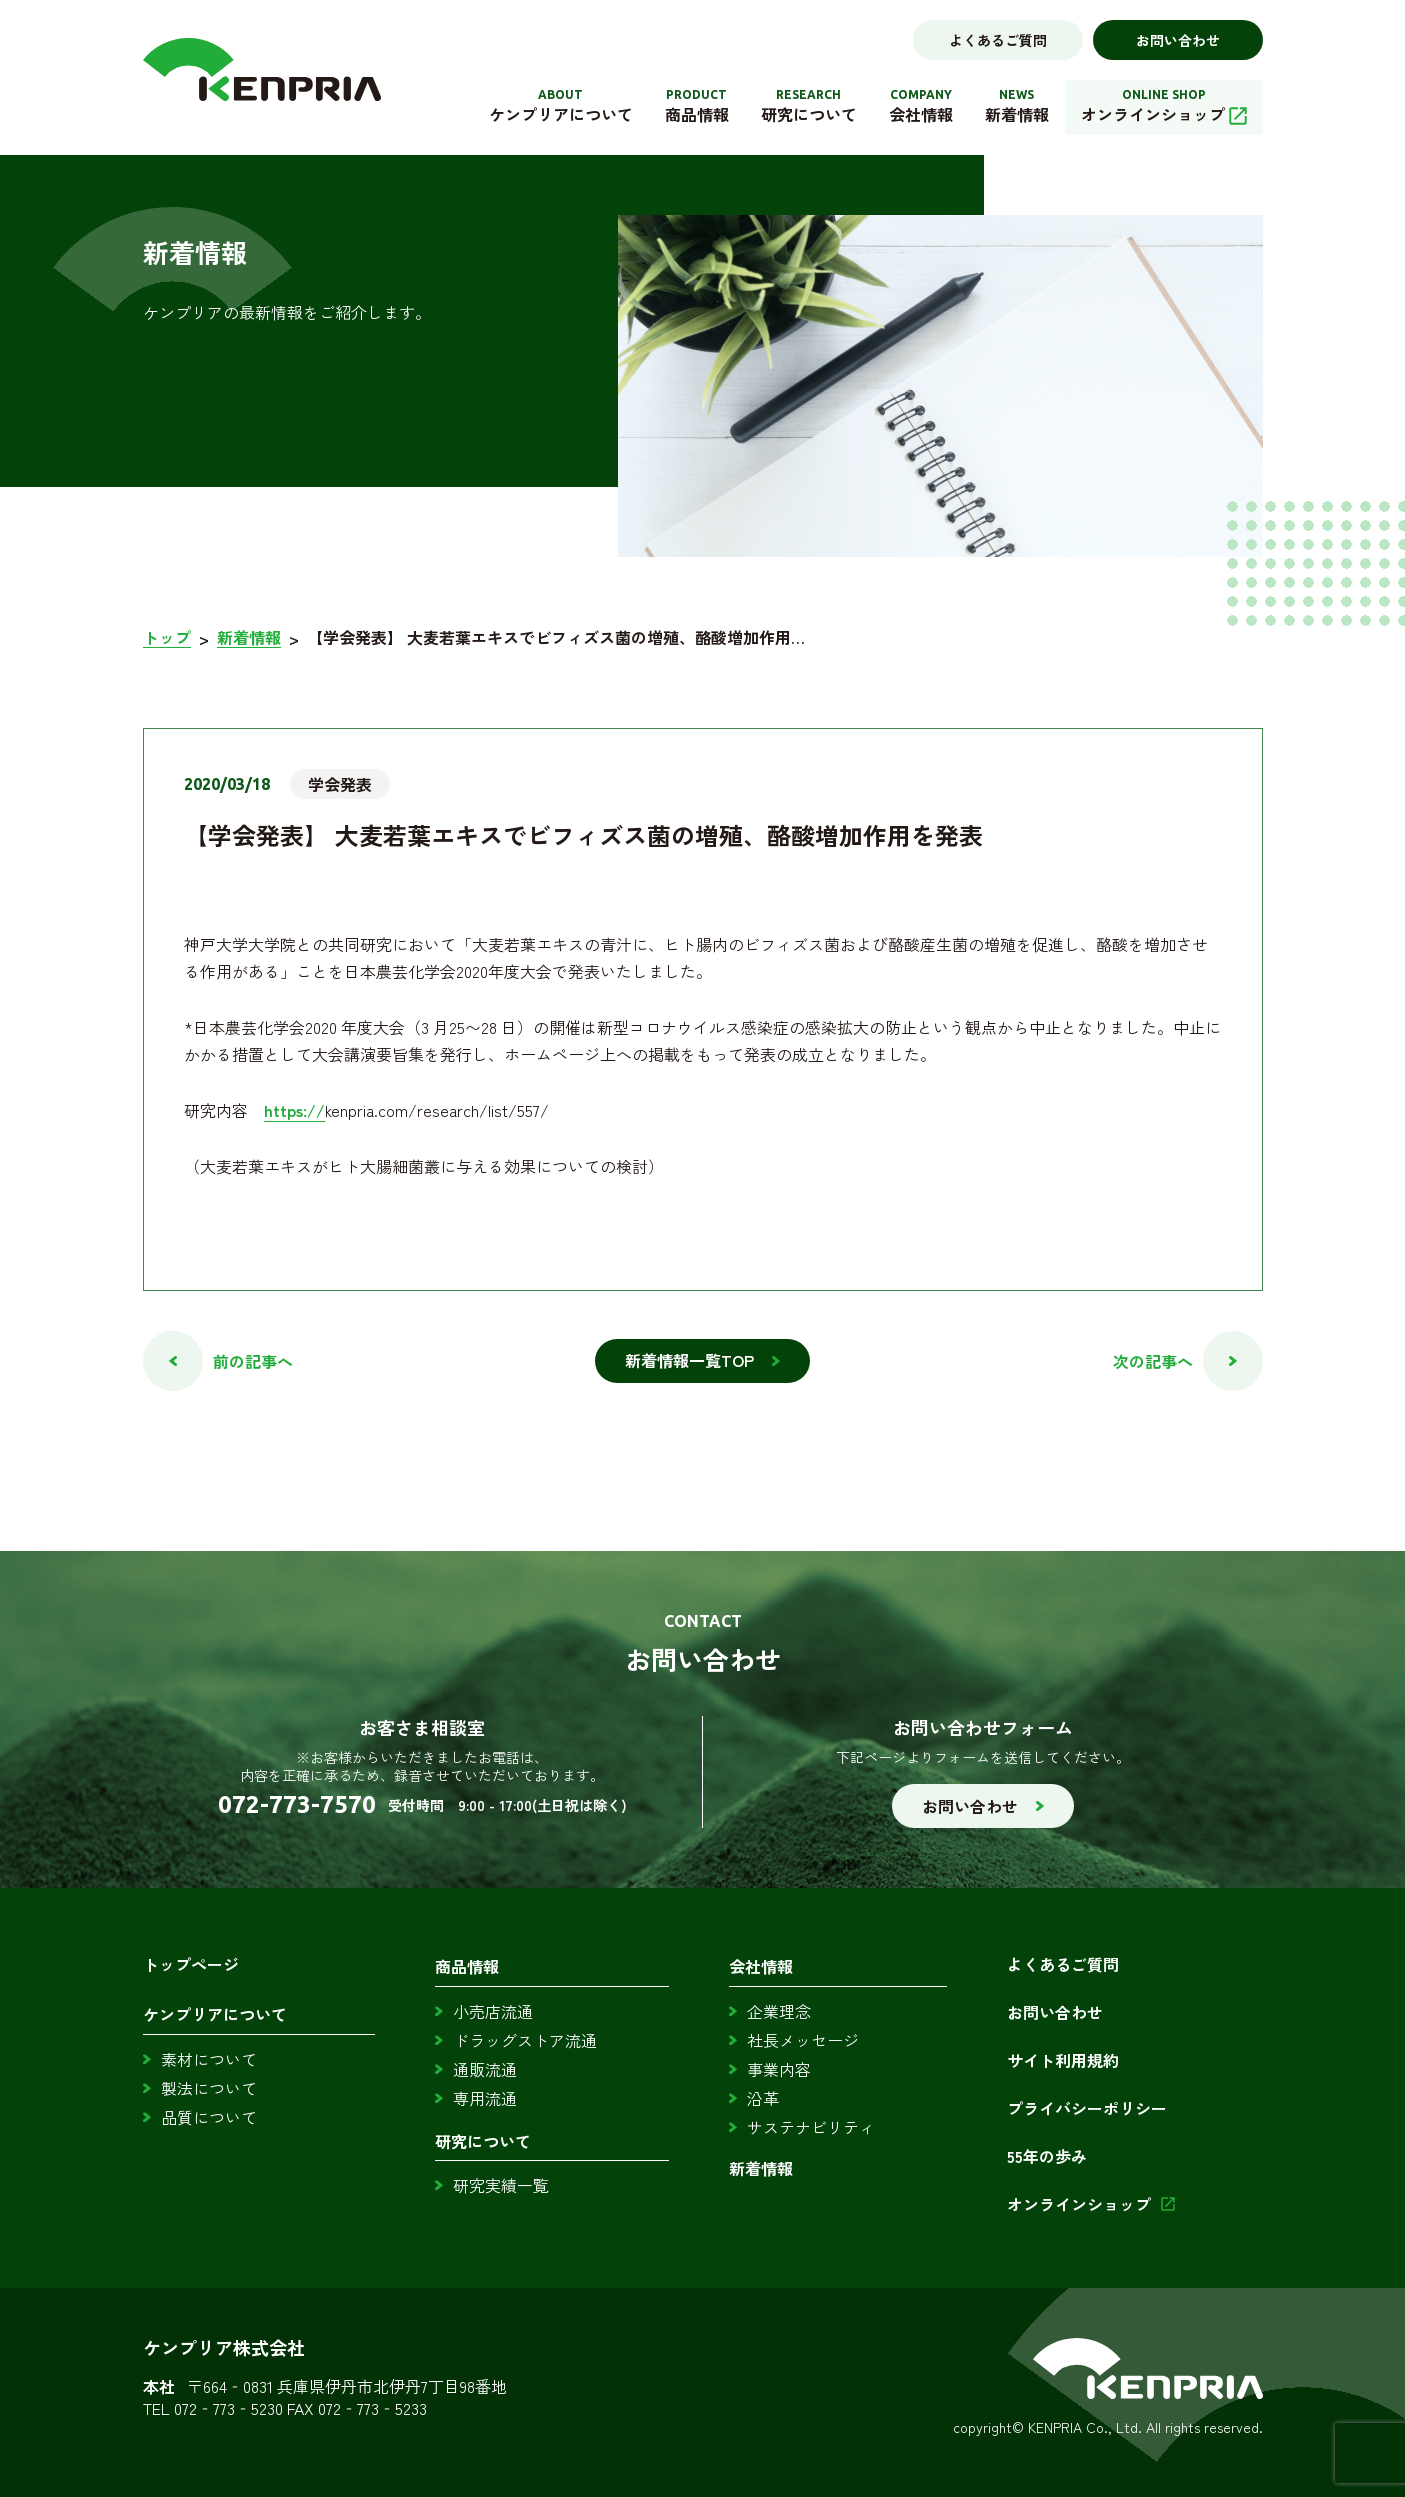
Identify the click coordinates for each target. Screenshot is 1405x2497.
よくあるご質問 (998, 40)
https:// (294, 1110)
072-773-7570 (297, 1805)
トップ (167, 637)
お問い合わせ (1178, 40)
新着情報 (249, 637)
